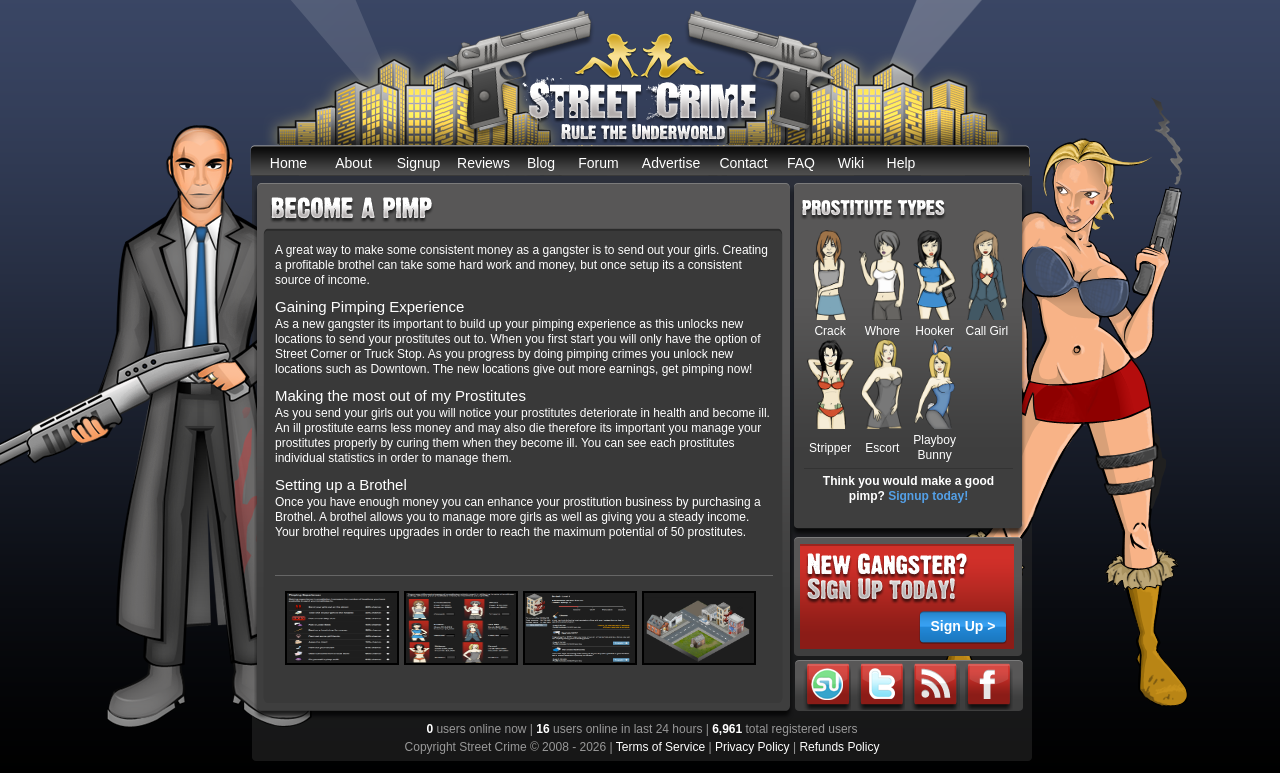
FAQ (801, 163)
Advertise (671, 163)
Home (288, 163)
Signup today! (928, 496)
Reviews (483, 163)
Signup (419, 163)
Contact (743, 163)
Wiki (851, 163)
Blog (541, 163)
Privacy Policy (752, 747)
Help (901, 163)
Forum (598, 163)
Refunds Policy (839, 747)
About (353, 163)
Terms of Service (660, 747)
